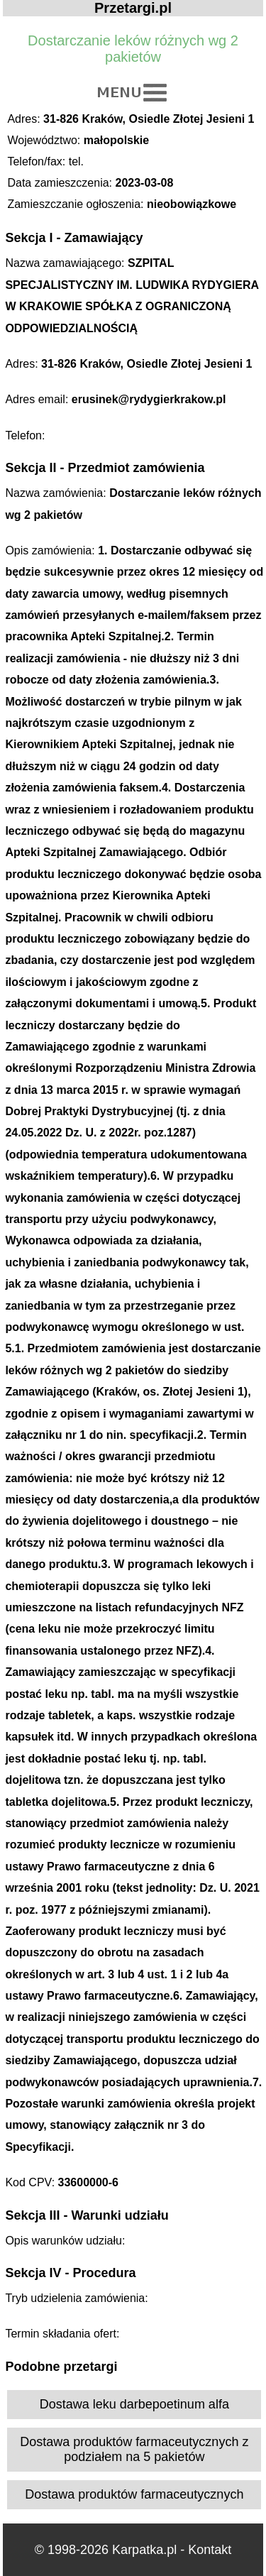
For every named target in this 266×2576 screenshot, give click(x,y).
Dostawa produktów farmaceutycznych (134, 2494)
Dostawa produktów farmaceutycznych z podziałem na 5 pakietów (134, 2449)
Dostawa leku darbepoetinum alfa (134, 2404)
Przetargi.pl (133, 8)
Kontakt (209, 2550)
